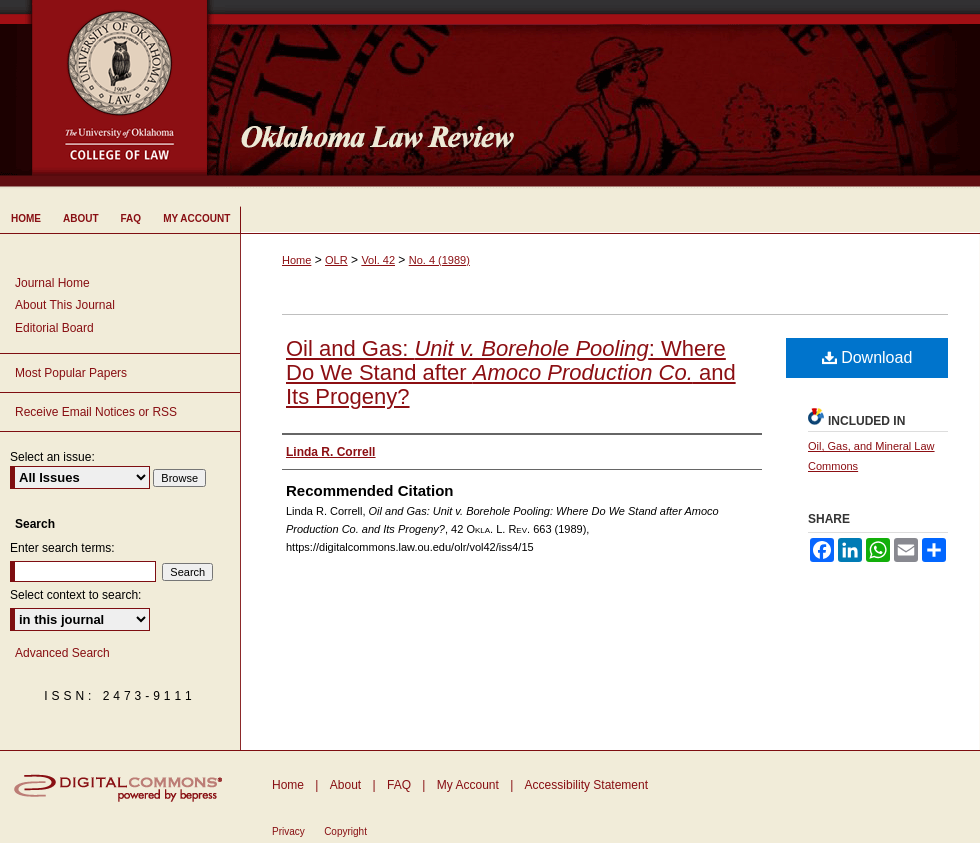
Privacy (288, 831)
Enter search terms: (62, 548)
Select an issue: (52, 457)
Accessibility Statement (586, 785)
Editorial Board (54, 328)
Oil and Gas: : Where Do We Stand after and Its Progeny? (511, 372)
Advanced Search (62, 653)
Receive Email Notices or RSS (96, 412)
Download (867, 357)
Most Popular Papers (71, 373)
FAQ (399, 785)
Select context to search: (75, 595)
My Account (468, 785)
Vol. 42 (378, 260)
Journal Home (52, 283)
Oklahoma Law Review (602, 94)
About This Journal (65, 305)
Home (296, 260)
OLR (336, 260)
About (345, 785)
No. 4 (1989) (439, 260)
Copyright (345, 831)
